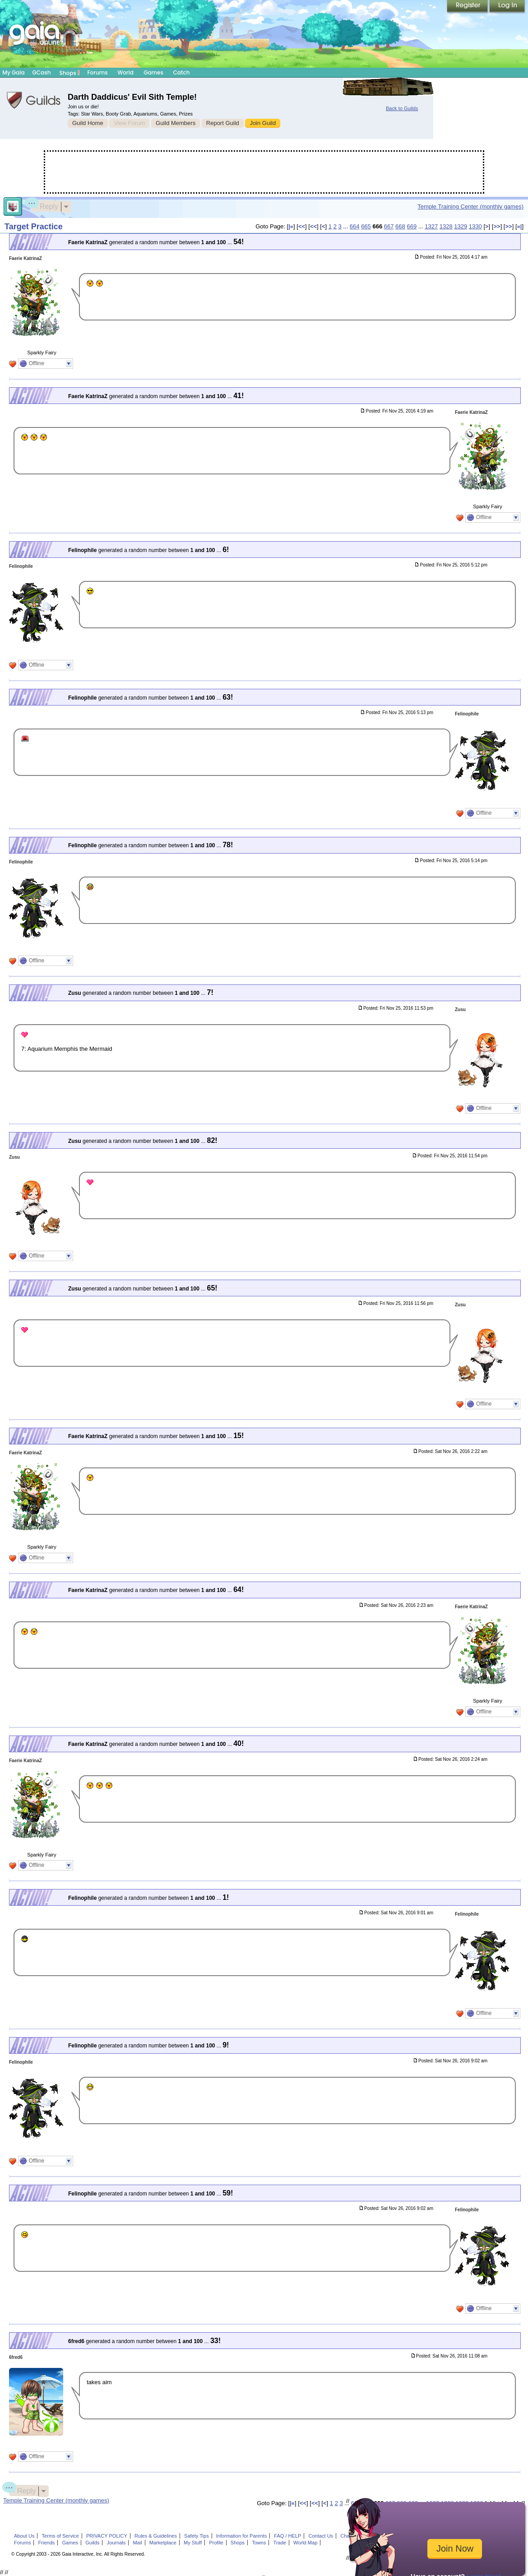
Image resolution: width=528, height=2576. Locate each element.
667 (389, 226)
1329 (460, 226)
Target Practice (34, 226)
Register (468, 7)
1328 (446, 226)
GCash (41, 72)
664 (355, 226)
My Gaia (13, 72)
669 (412, 226)
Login (507, 7)
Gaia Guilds (34, 100)
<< (301, 226)
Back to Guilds (402, 108)
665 (366, 226)
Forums (97, 72)
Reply (45, 205)
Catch (181, 72)
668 (400, 226)
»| (519, 226)
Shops (70, 72)
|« (290, 226)
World (125, 72)
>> (496, 226)
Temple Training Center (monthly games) (470, 206)
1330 (475, 226)
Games (153, 72)
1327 (431, 226)
